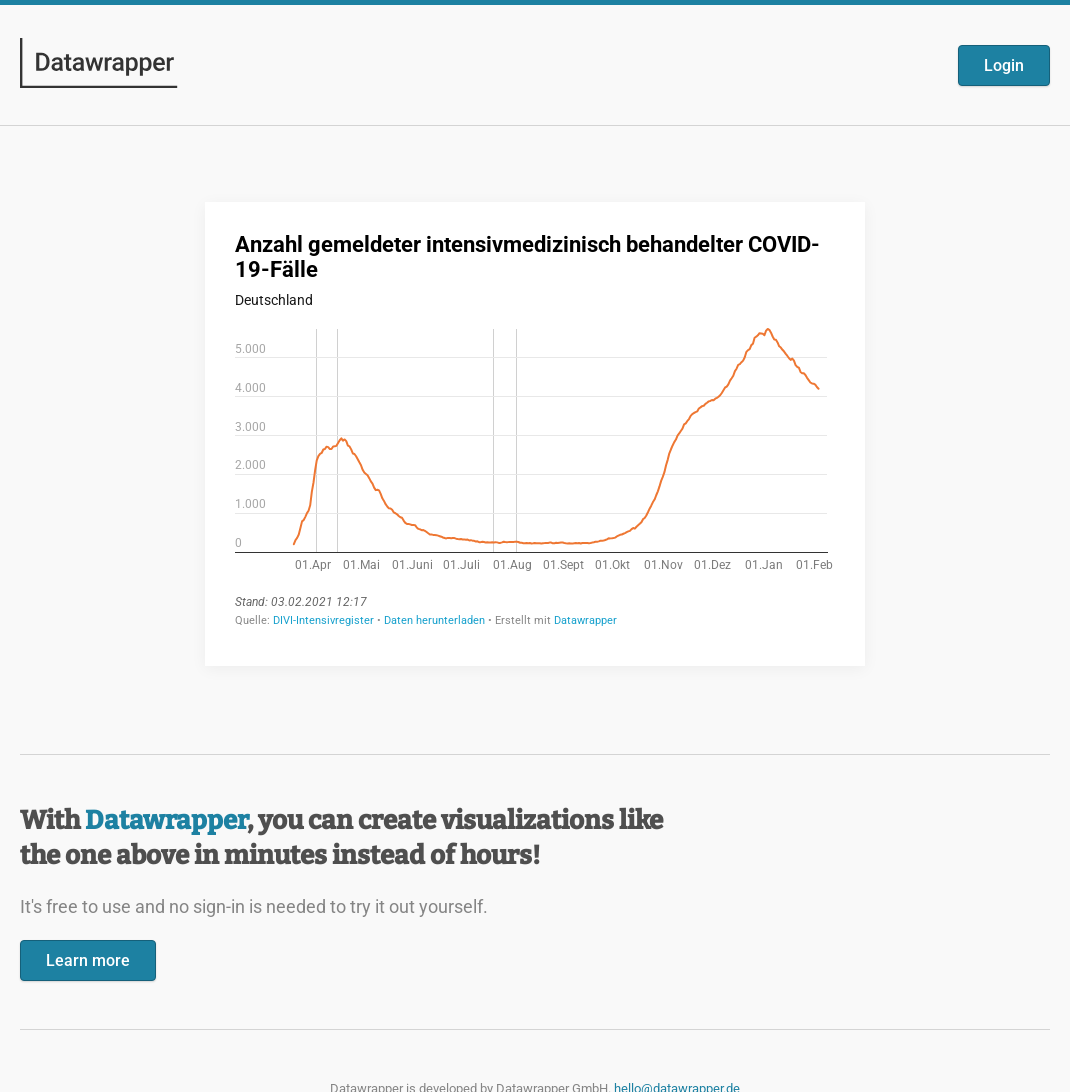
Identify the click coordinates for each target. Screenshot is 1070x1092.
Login (1004, 65)
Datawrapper (166, 820)
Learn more (88, 960)
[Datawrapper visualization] (535, 432)
